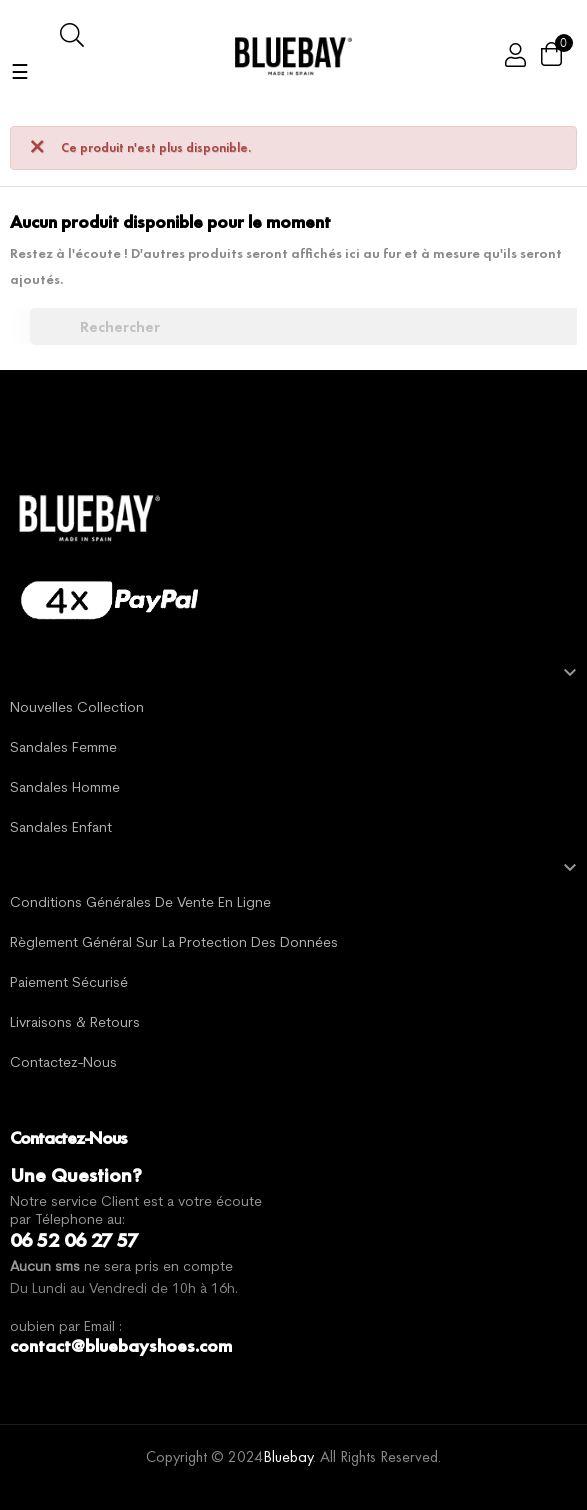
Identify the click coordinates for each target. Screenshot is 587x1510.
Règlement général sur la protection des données (174, 943)
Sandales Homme (65, 788)
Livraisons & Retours (75, 1023)
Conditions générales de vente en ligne (140, 903)
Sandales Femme (63, 748)
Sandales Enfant (61, 828)
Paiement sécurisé (69, 983)
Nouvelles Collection (77, 708)
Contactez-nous (63, 1063)
